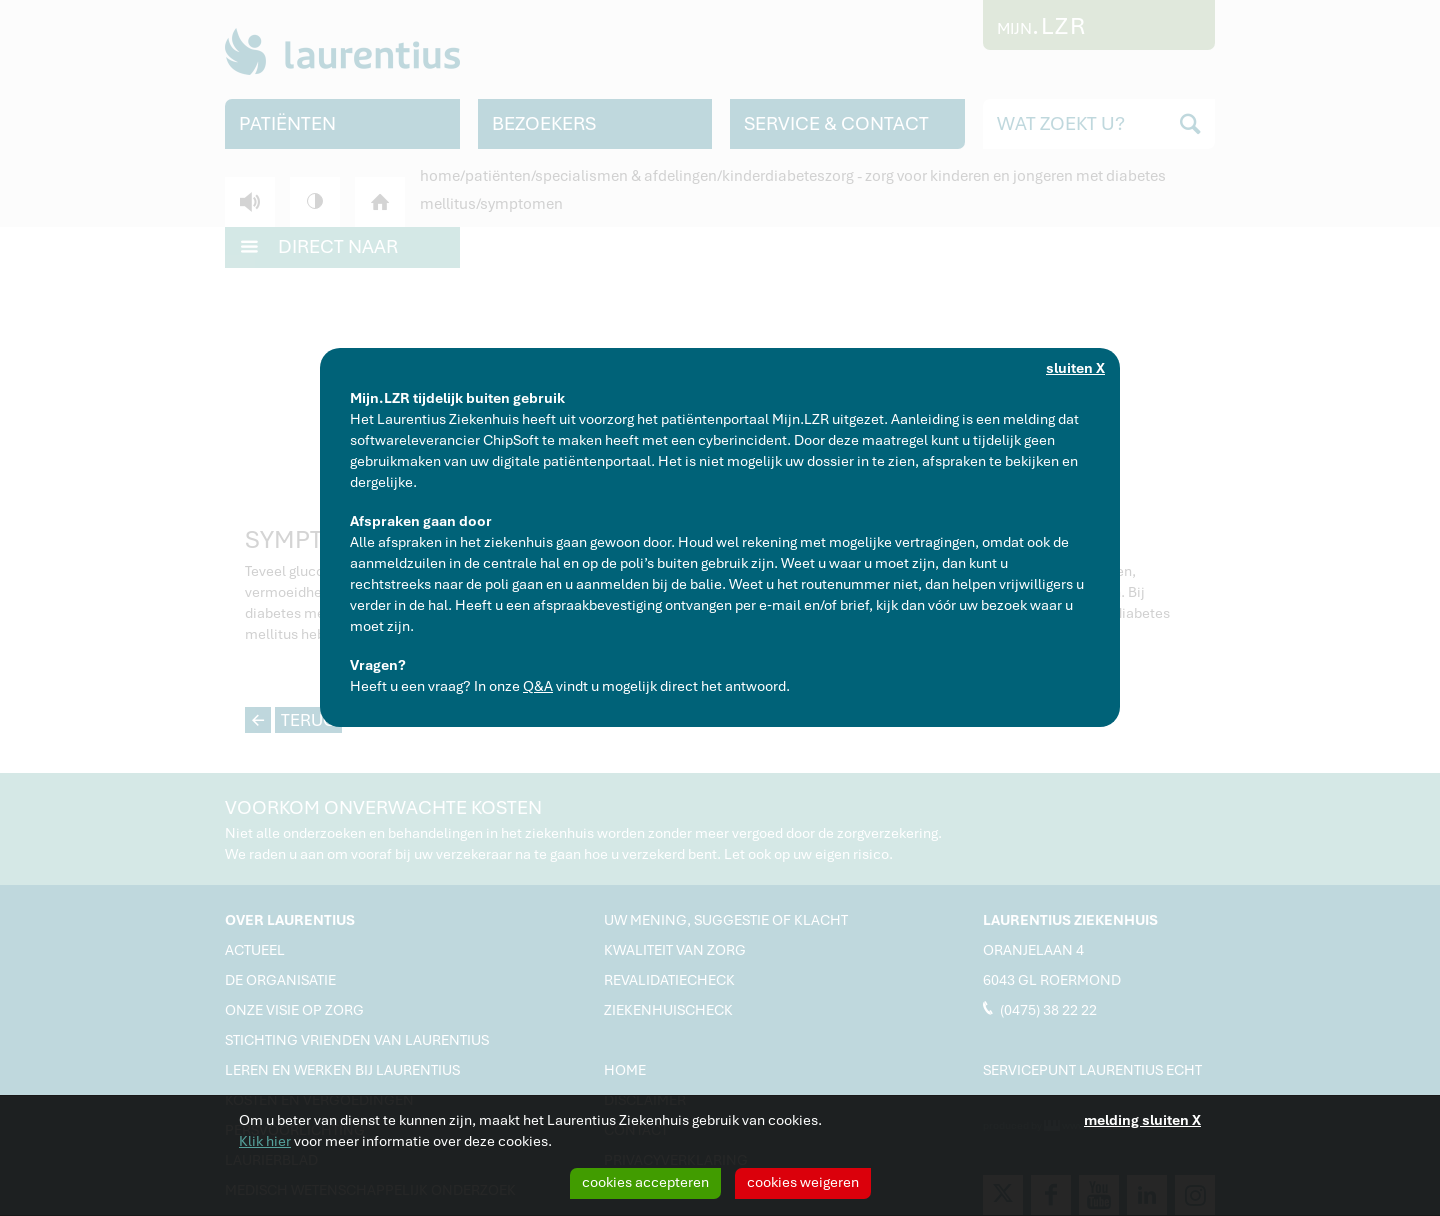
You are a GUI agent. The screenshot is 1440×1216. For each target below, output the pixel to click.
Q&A (538, 686)
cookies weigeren (803, 1182)
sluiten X (1075, 368)
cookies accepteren (645, 1182)
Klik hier (265, 1141)
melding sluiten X (1142, 1120)
